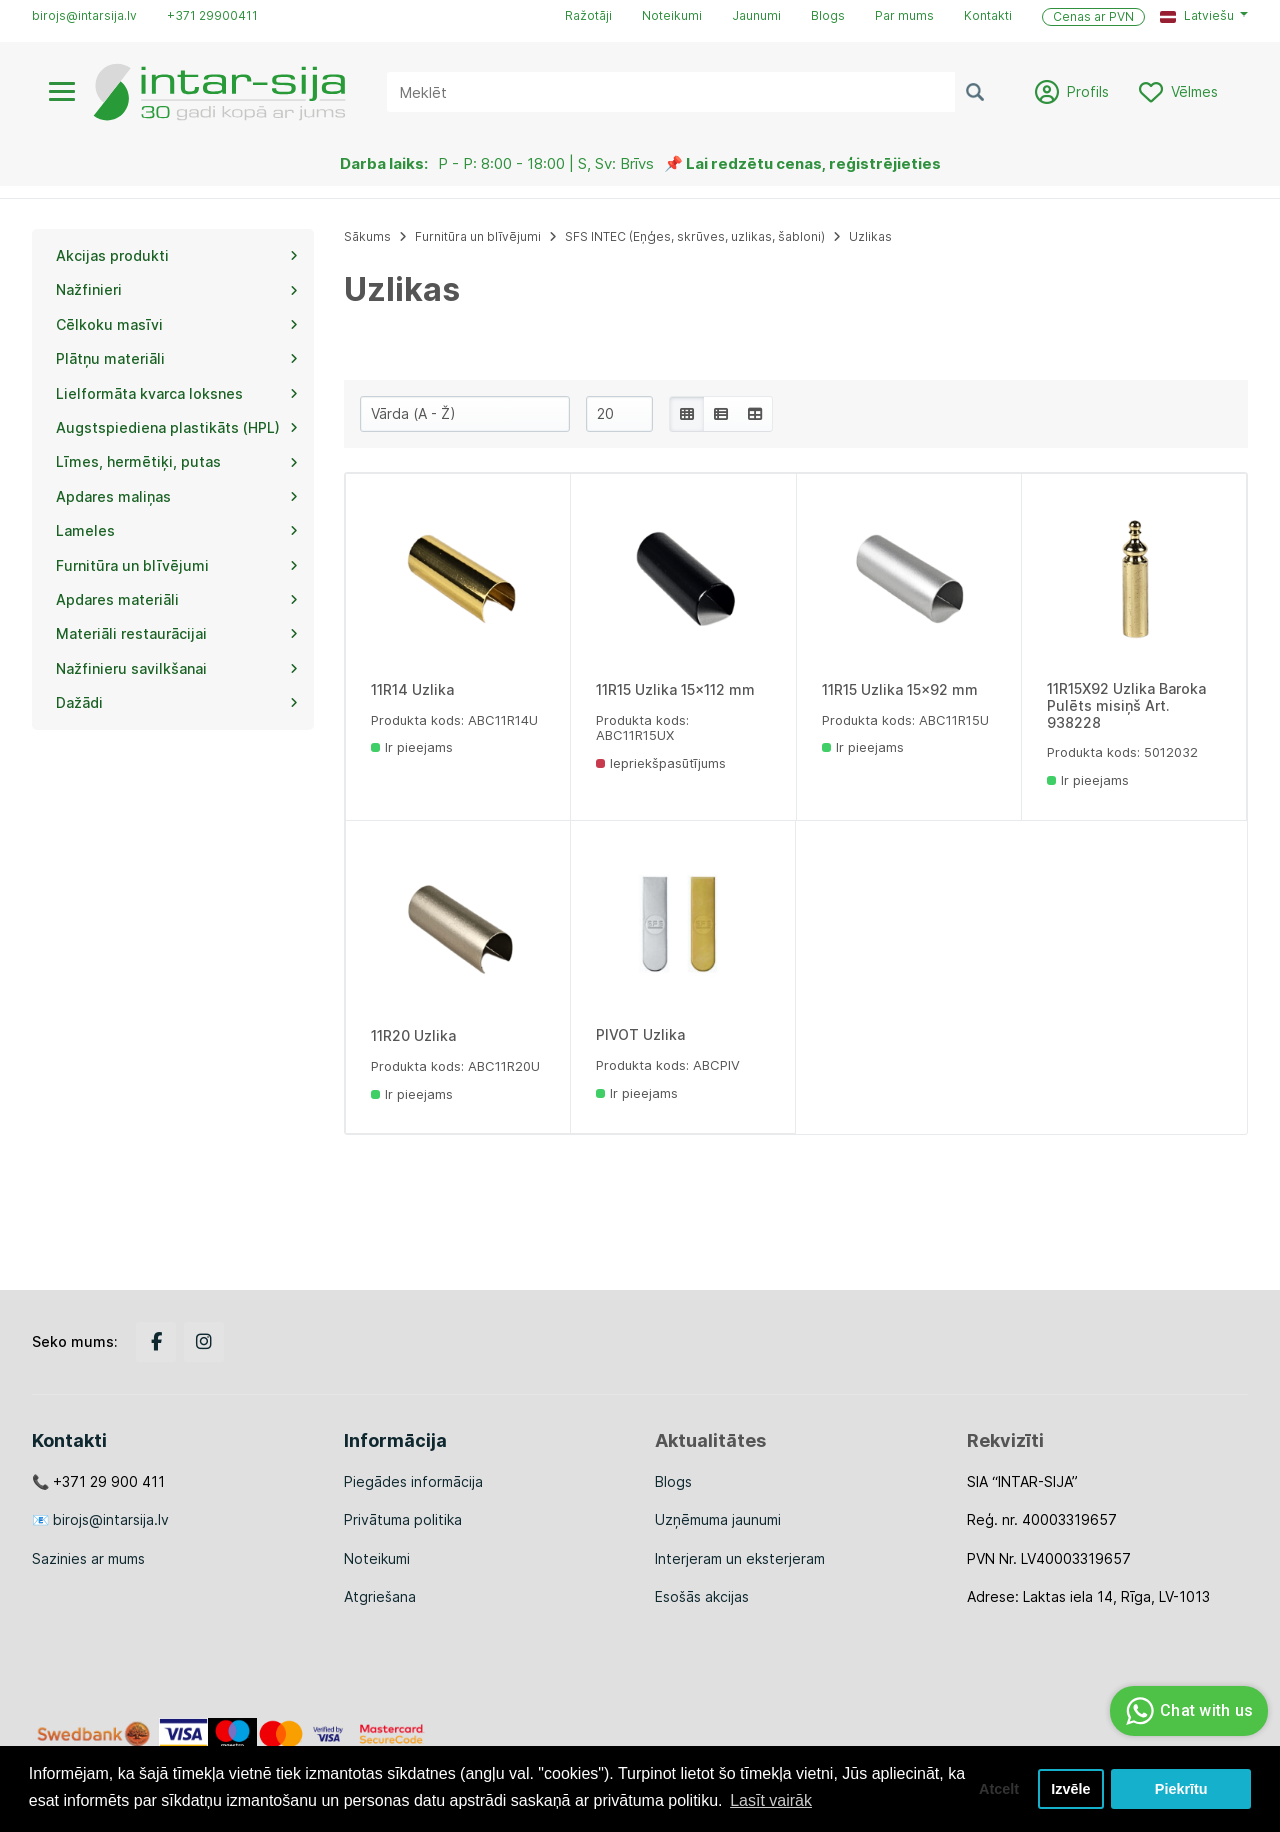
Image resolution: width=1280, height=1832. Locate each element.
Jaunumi (756, 15)
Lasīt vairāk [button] (771, 1800)
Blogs (828, 15)
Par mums (904, 15)
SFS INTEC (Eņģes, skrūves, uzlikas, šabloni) (695, 236)
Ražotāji (588, 15)
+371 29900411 (212, 15)
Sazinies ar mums (88, 1558)
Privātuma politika (403, 1519)
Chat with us (1186, 1711)
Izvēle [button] (1070, 1789)
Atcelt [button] (999, 1789)
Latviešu (1197, 15)
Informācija (395, 1440)
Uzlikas (870, 236)
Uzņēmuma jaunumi (718, 1519)
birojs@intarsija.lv (84, 15)
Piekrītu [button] (1181, 1789)
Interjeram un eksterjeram (740, 1558)
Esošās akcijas (702, 1596)
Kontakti (988, 15)
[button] (1204, 16)
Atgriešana (380, 1596)
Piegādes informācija (413, 1481)
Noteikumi (672, 15)
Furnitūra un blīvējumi (478, 236)
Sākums (367, 236)
